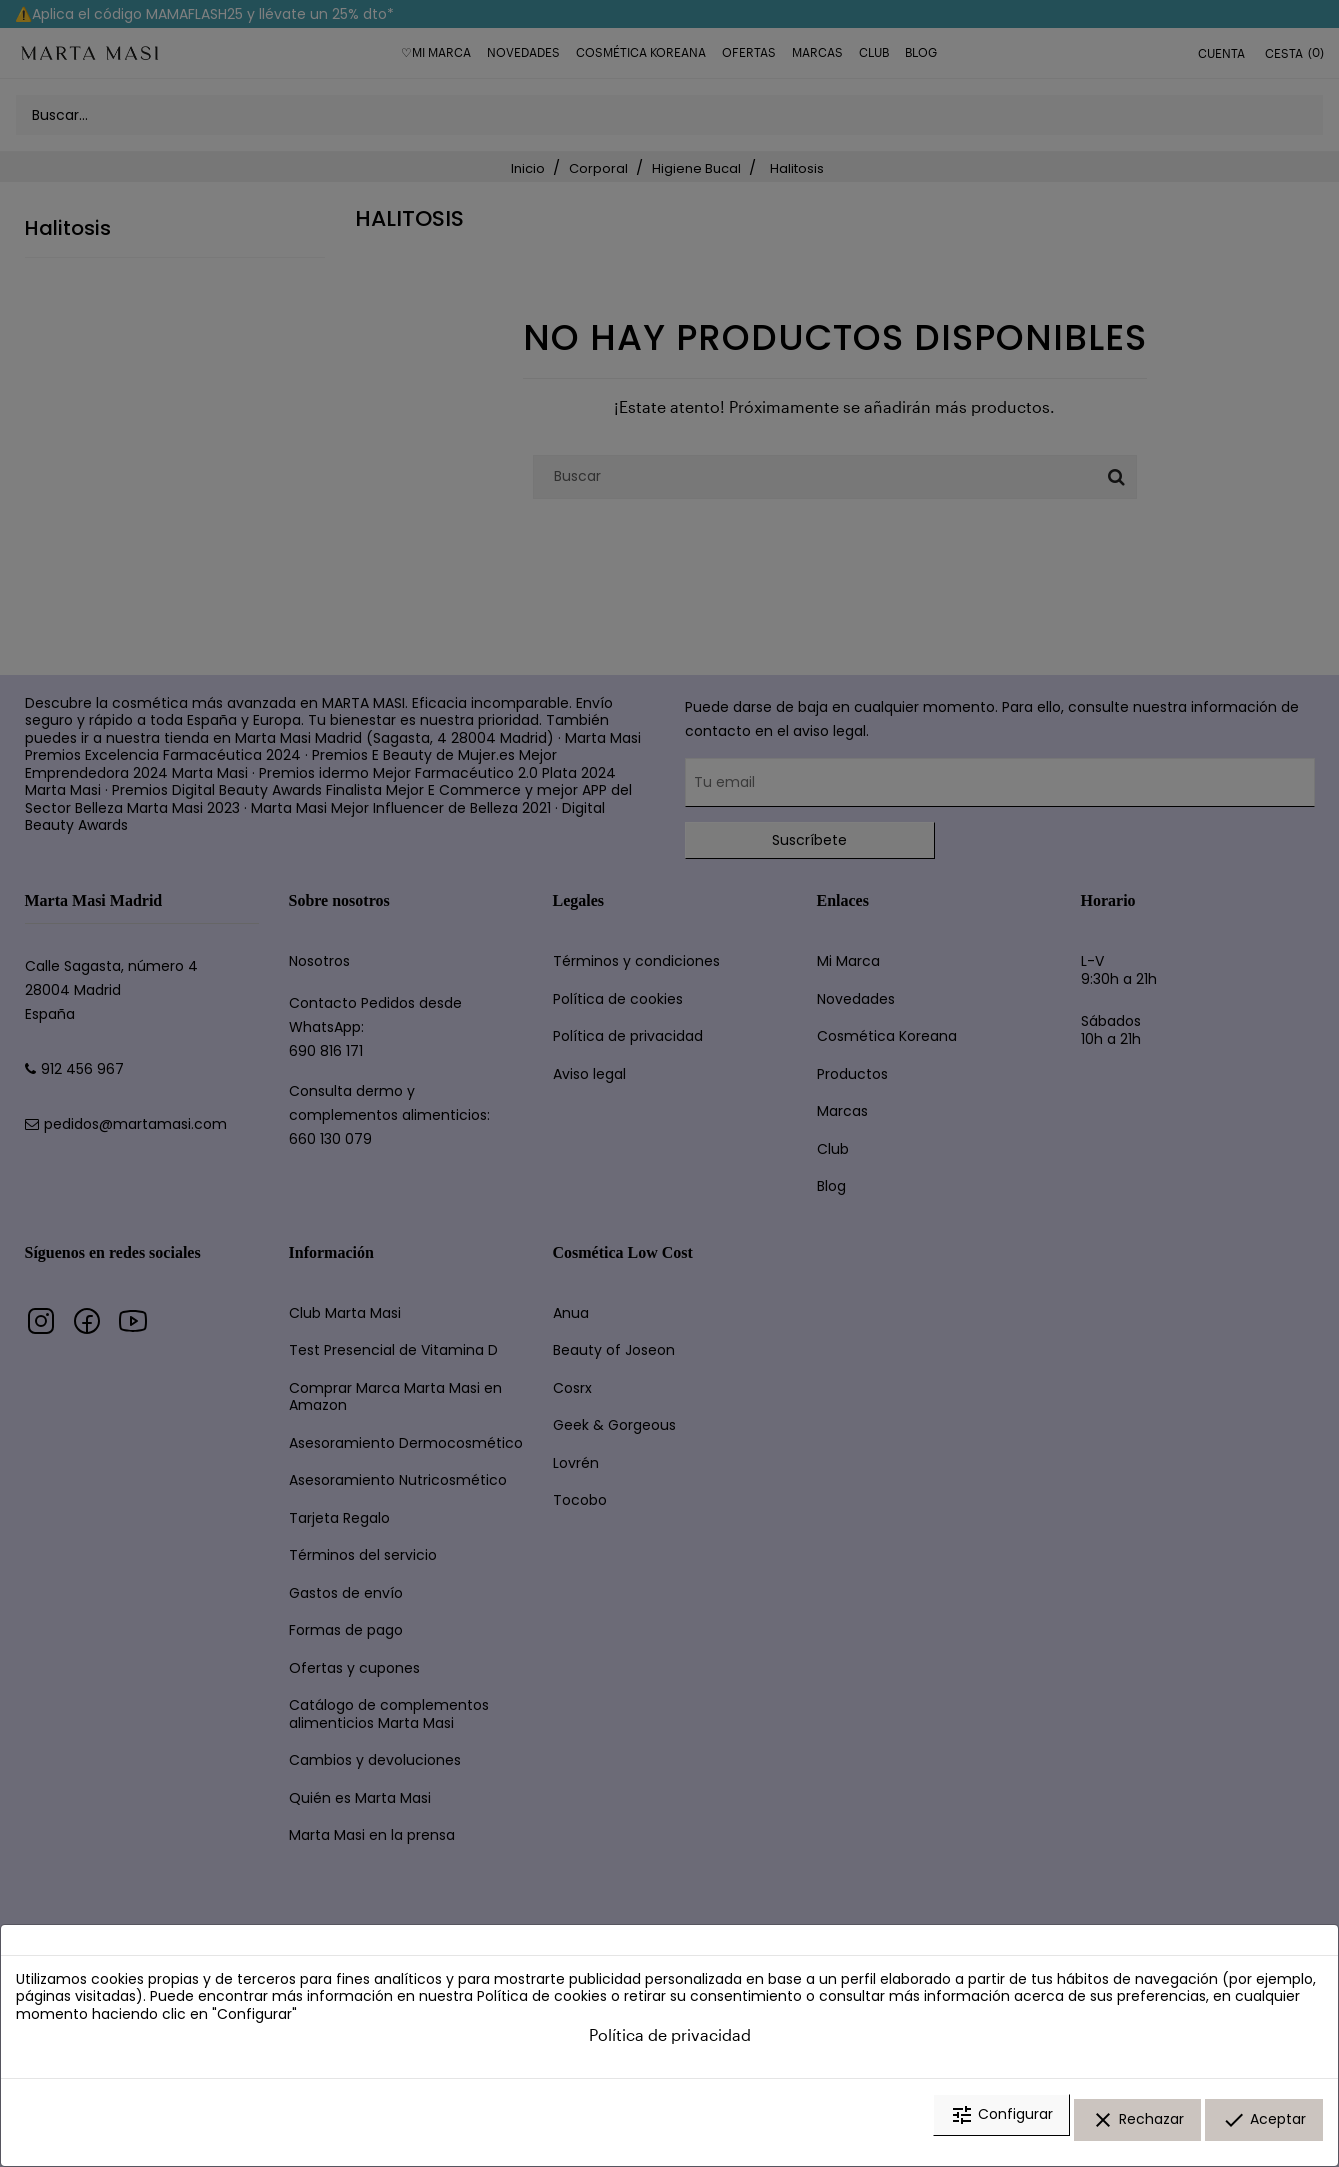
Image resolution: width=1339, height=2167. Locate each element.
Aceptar (1264, 2130)
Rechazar (1137, 2130)
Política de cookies (542, 2011)
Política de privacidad (670, 2049)
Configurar (1001, 2130)
